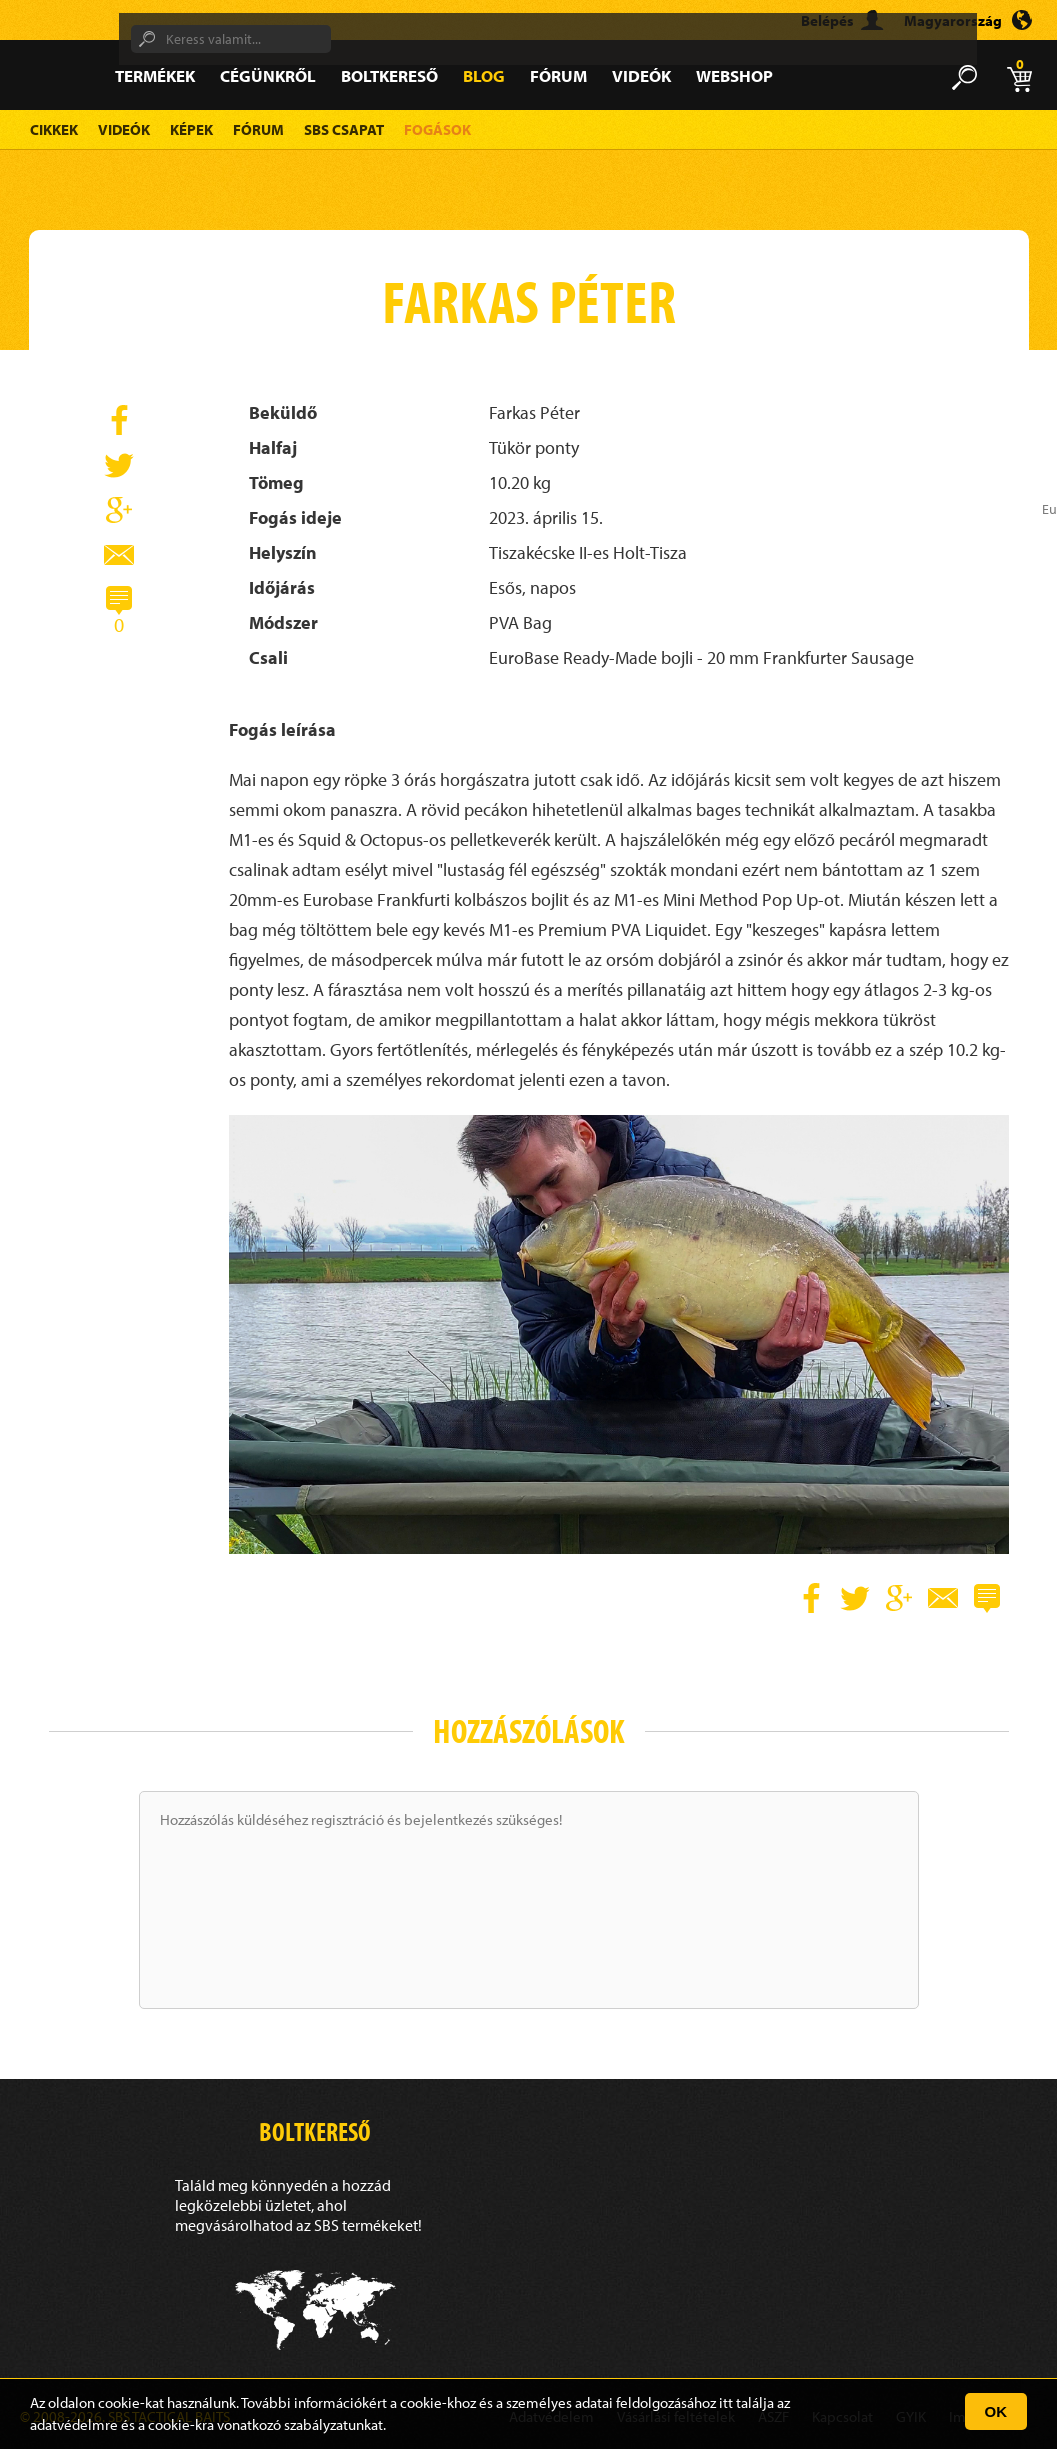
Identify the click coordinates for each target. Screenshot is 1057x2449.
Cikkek (54, 129)
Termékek (155, 75)
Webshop (734, 75)
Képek (191, 129)
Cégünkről (268, 75)
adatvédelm (67, 2424)
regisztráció (347, 1819)
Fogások (437, 129)
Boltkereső (389, 75)
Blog (484, 75)
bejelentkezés (448, 1819)
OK (996, 2411)
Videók (641, 75)
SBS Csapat (344, 129)
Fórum (558, 75)
